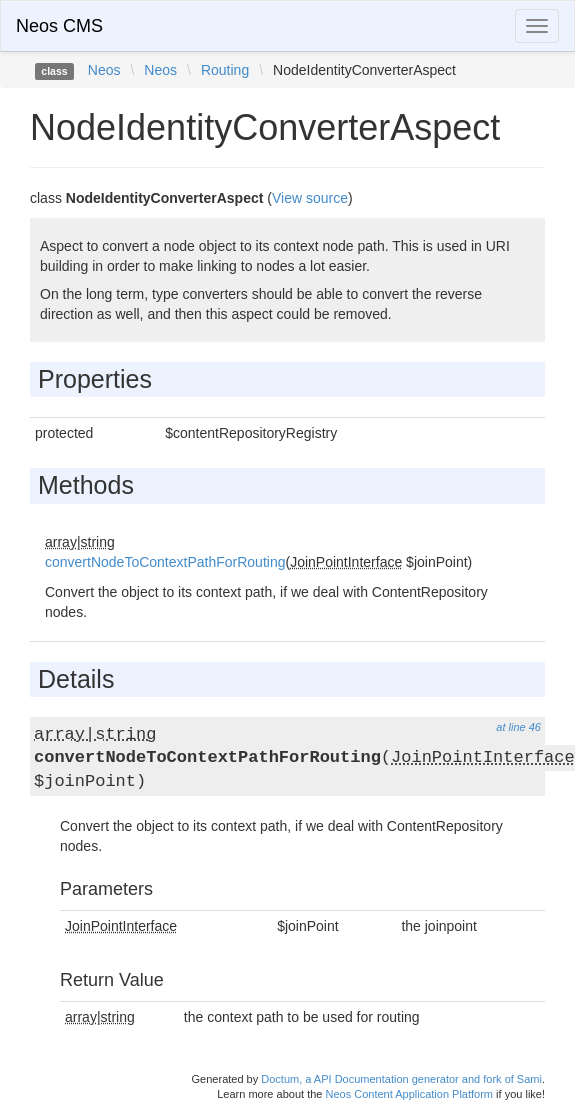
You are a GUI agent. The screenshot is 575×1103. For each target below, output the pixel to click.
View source (310, 198)
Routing (225, 70)
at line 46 (518, 727)
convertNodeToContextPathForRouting (165, 562)
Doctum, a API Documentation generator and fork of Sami (401, 1079)
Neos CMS (59, 26)
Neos (104, 70)
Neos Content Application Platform (409, 1094)
